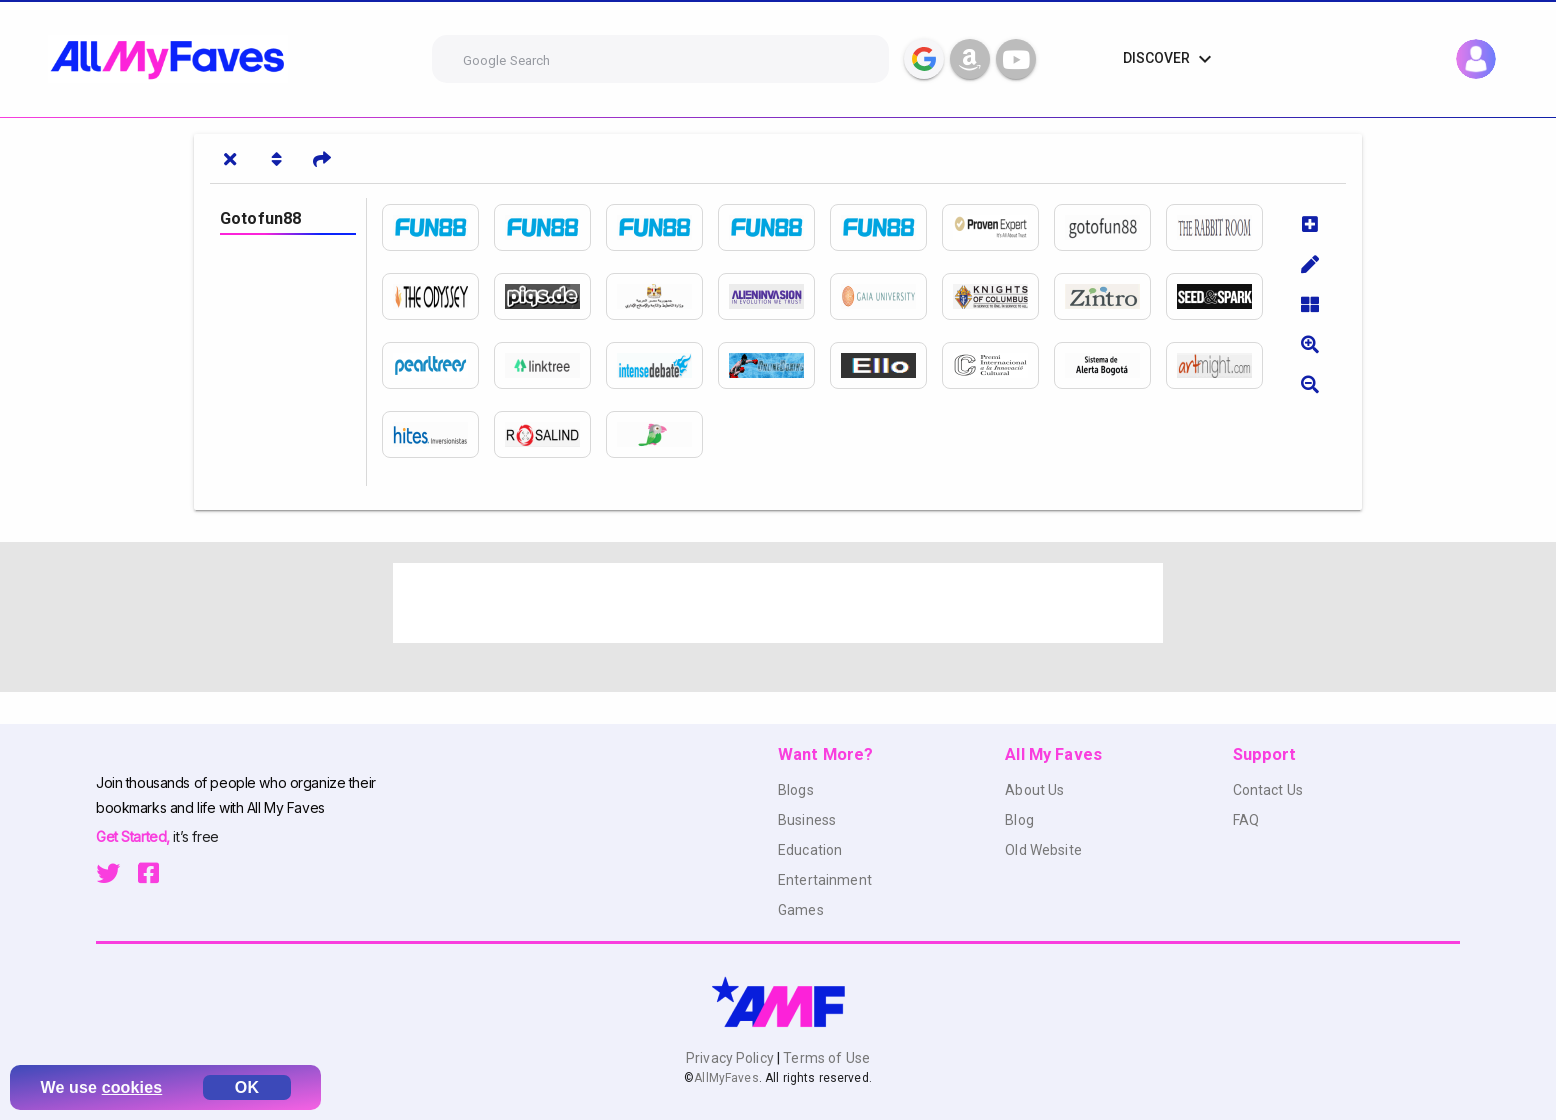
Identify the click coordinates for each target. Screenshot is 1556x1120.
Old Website (1043, 850)
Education (810, 850)
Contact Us (1268, 790)
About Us (1034, 790)
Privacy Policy (731, 1058)
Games (801, 910)
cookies (132, 1087)
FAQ (1246, 820)
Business (807, 820)
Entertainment (825, 880)
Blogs (796, 790)
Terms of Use (825, 1058)
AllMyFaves (726, 1078)
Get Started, (134, 836)
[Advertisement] (778, 603)
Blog (1019, 820)
